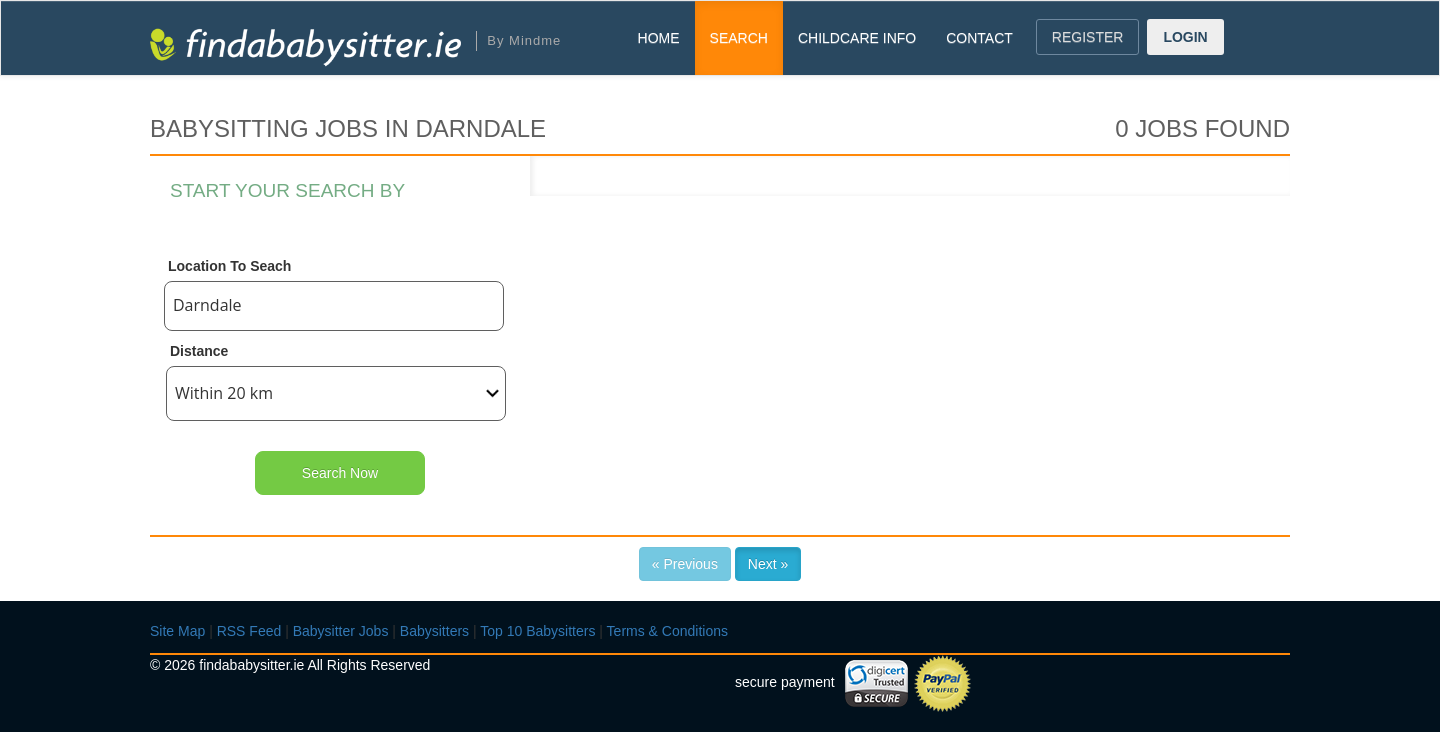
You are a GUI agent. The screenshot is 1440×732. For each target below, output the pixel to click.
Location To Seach (229, 266)
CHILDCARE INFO (857, 38)
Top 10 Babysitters (537, 631)
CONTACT (979, 38)
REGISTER (1088, 37)
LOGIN (1185, 37)
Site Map (177, 631)
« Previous (685, 564)
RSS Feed (249, 631)
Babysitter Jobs (341, 631)
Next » (768, 564)
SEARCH (739, 38)
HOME (659, 38)
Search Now (340, 473)
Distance (199, 351)
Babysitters (434, 631)
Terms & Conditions (667, 631)
